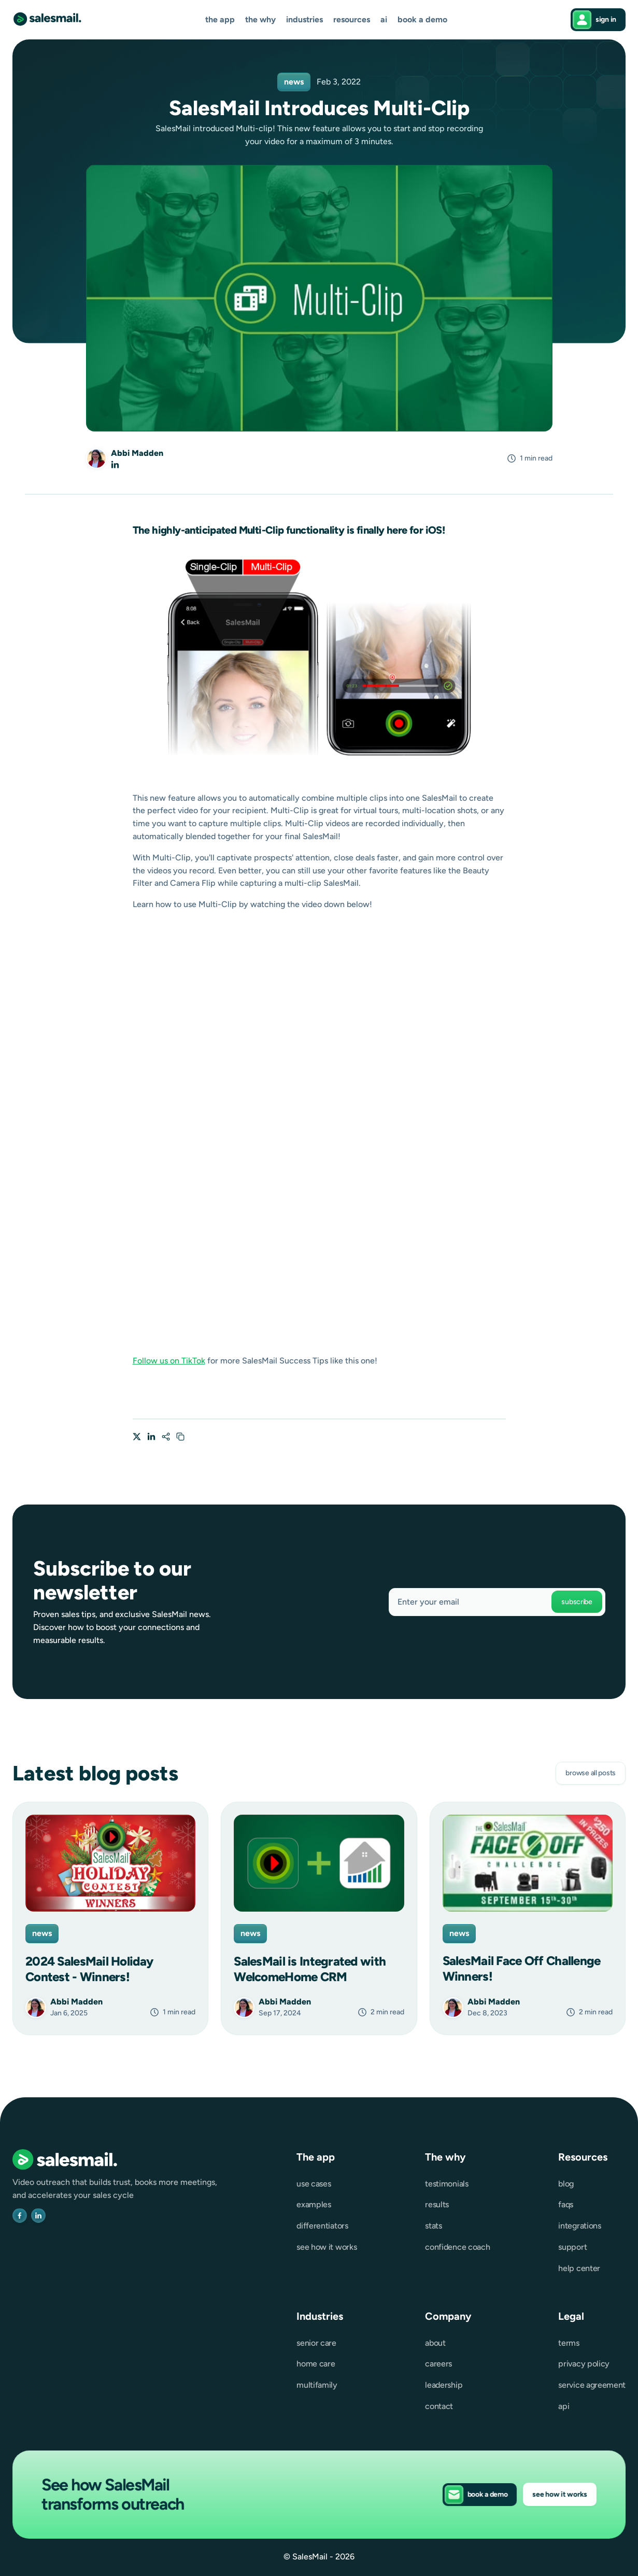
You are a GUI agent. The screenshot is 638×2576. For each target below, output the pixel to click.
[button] (220, 19)
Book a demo (422, 19)
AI (383, 19)
